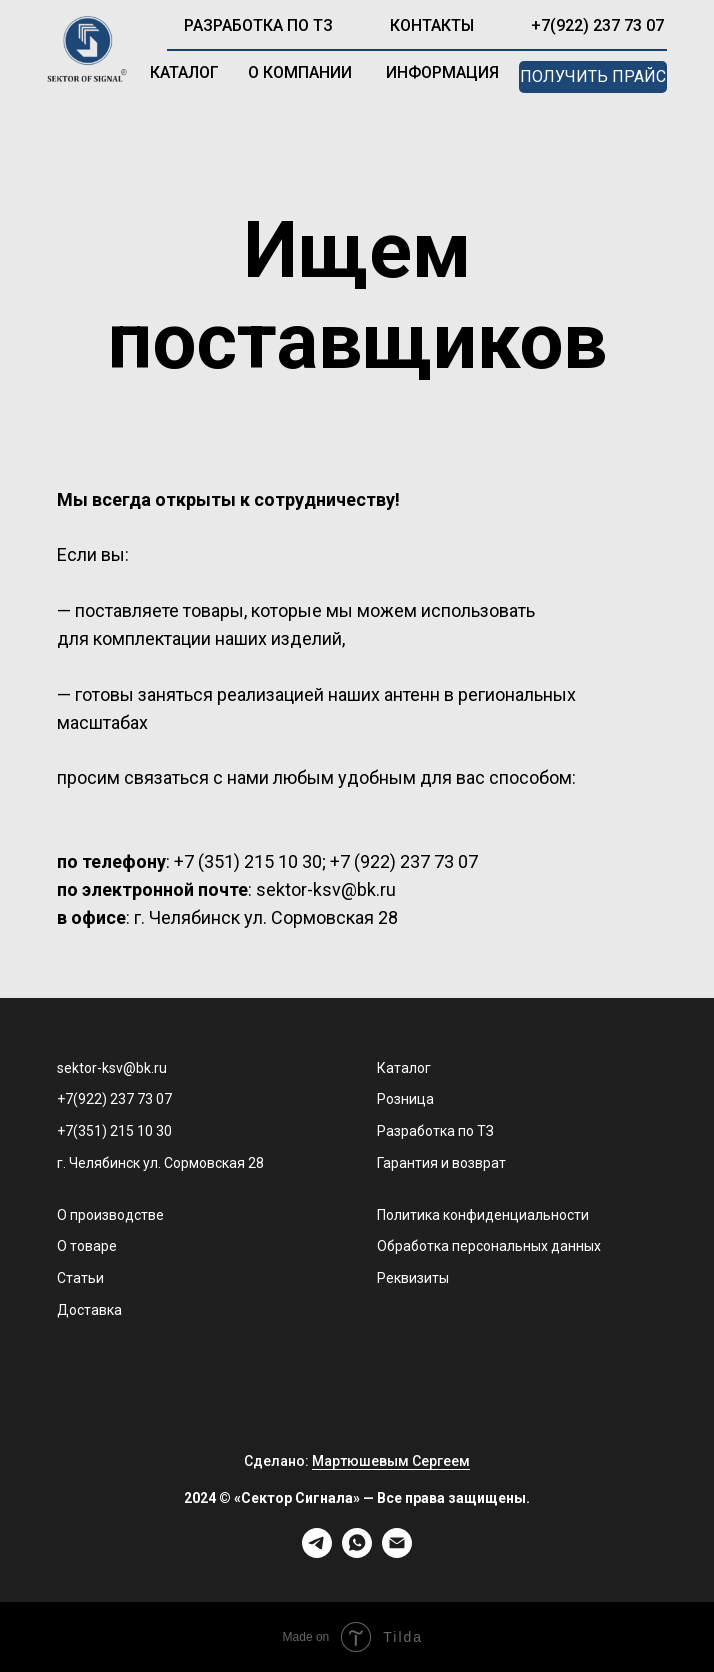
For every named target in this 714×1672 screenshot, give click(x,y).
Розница (405, 1099)
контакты (432, 25)
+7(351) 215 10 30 (114, 1131)
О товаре (87, 1246)
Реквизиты (413, 1278)
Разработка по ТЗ (435, 1131)
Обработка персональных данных (489, 1246)
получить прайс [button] (593, 76)
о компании (300, 72)
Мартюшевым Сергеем (391, 1461)
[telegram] (317, 1552)
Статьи (80, 1278)
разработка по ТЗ (258, 25)
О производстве (110, 1215)
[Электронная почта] (397, 1552)
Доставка (89, 1310)
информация (442, 72)
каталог (184, 72)
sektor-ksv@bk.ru (112, 1068)
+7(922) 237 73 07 (597, 25)
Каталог (404, 1068)
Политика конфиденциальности (483, 1215)
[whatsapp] (357, 1552)
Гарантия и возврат (441, 1163)
